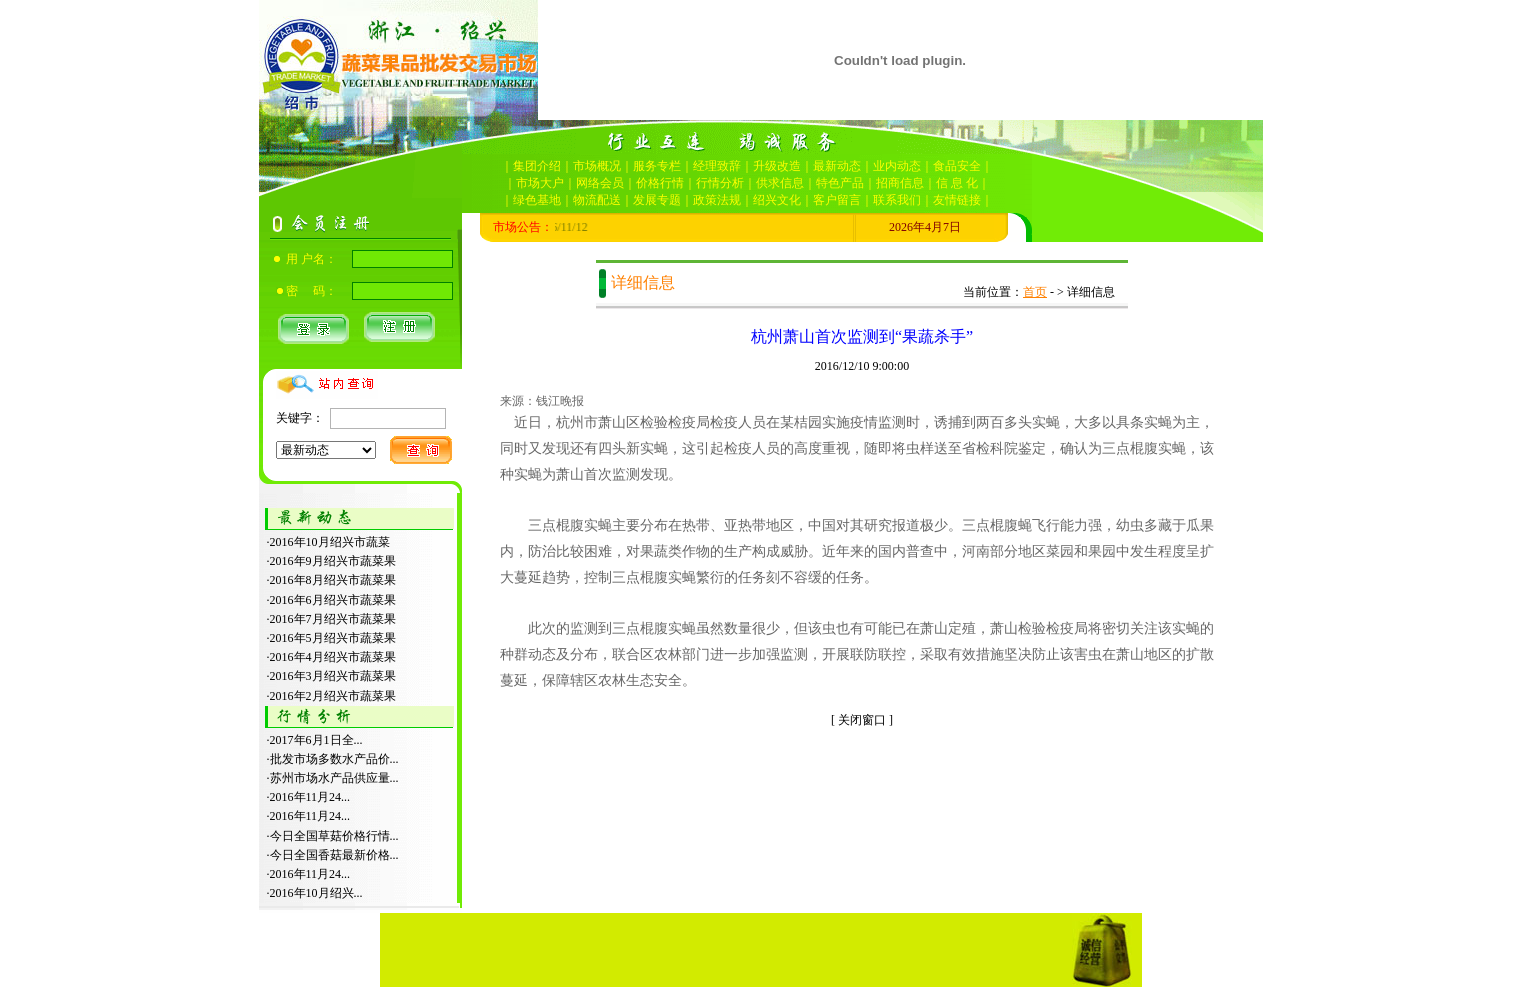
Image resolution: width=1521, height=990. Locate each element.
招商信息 (900, 183)
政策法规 (717, 200)
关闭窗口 (862, 720)
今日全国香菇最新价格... (334, 855)
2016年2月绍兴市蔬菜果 (333, 696)
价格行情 (660, 183)
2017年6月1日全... (316, 740)
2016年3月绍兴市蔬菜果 (333, 676)
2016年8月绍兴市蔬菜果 (333, 580)
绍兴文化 (777, 200)
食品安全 (957, 166)
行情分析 (720, 183)
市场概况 (597, 166)
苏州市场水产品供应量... (334, 778)
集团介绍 (537, 166)
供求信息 (780, 183)
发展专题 (657, 200)
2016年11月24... (310, 797)
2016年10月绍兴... (316, 893)
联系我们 (897, 200)
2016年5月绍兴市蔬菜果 (333, 638)
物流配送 (597, 200)
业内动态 (897, 166)
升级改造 (777, 166)
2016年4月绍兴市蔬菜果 (333, 657)
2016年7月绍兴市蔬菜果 (333, 619)
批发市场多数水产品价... (334, 759)
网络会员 (600, 183)
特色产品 (840, 183)
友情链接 (957, 200)
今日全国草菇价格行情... (334, 836)
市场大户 (540, 183)
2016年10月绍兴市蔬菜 (330, 542)
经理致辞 (717, 166)
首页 (1035, 292)
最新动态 (837, 166)
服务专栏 (657, 166)
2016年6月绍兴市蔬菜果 (333, 600)
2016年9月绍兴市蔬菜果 (333, 561)
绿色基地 (537, 200)
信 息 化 (957, 183)
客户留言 (837, 200)
